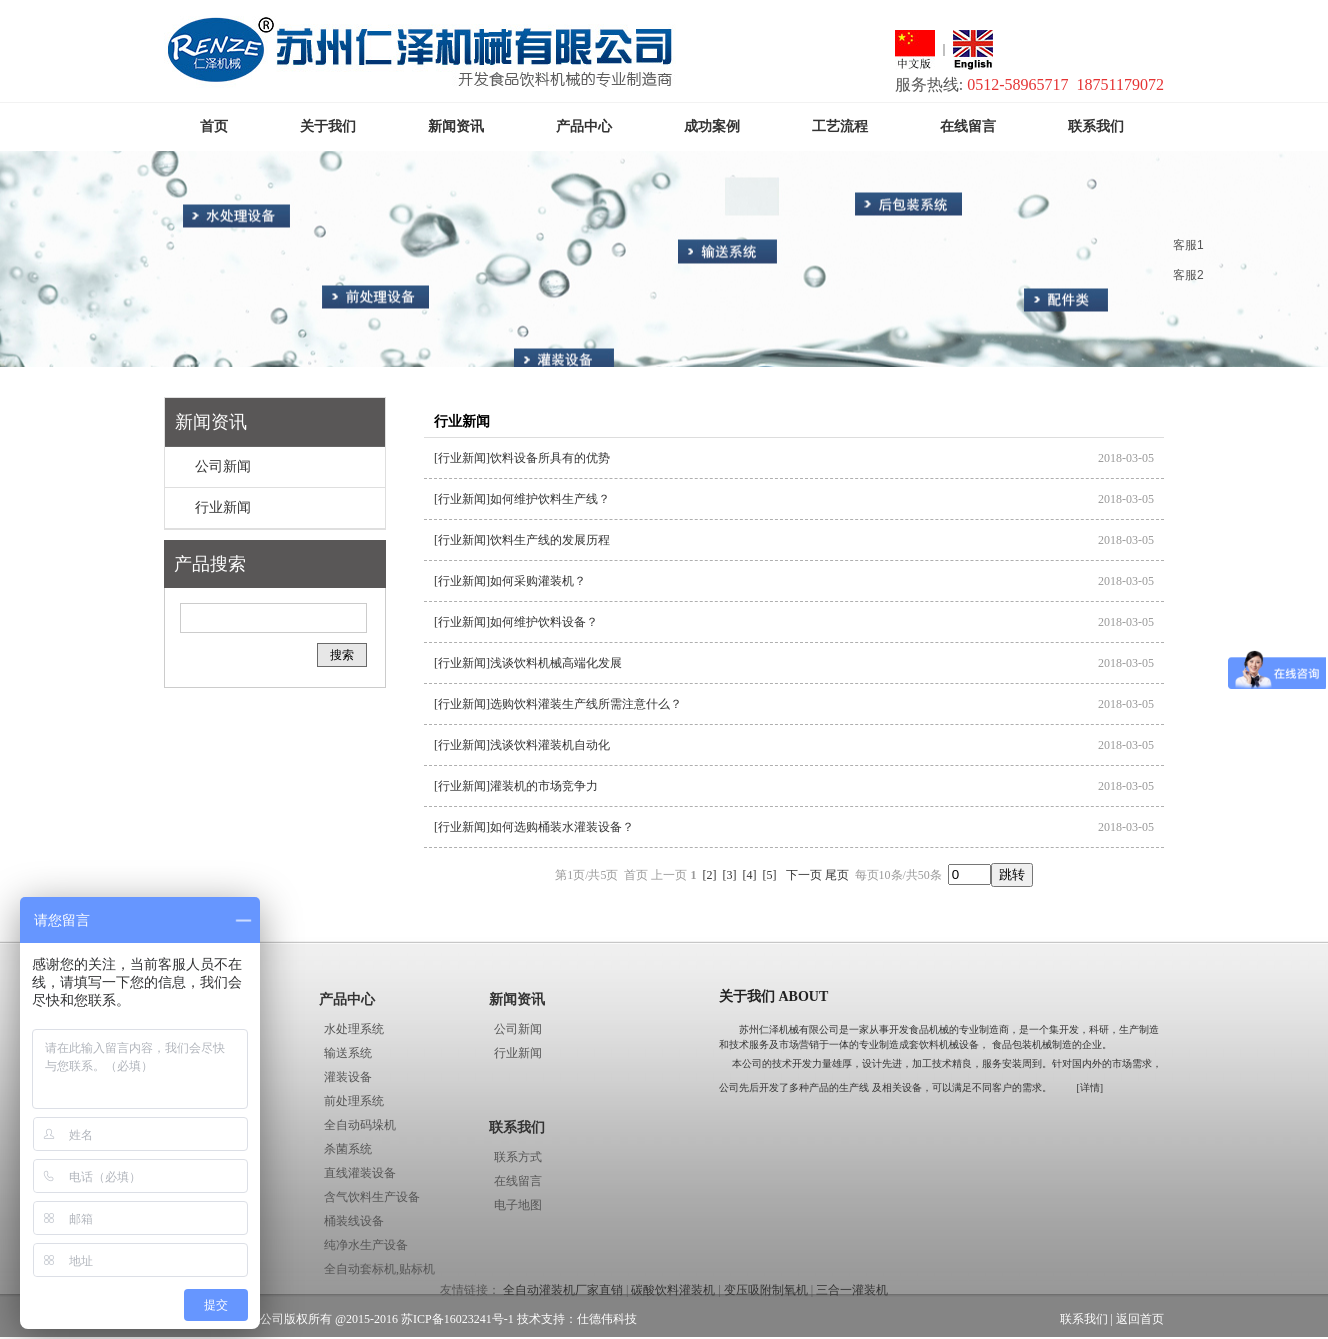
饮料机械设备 (949, 1044)
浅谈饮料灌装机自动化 (550, 745)
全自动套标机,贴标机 (379, 1269)
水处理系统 (354, 1029)
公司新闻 (223, 466)
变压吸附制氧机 (766, 1290)
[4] (750, 875)
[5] (770, 875)
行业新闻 (223, 507)
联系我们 (517, 1127)
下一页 (804, 875)
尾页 (837, 875)
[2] (710, 875)
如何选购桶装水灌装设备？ (562, 827)
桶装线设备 (354, 1221)
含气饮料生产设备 (372, 1197)
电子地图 (518, 1205)
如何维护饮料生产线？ (550, 499)
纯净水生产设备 (366, 1245)
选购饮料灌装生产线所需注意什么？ (586, 704)
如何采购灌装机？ (538, 581)
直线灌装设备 (360, 1173)
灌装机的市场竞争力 (544, 786)
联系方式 (518, 1157)
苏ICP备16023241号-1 (457, 1319)
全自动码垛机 (360, 1125)
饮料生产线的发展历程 (550, 540)
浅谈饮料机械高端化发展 (556, 663)
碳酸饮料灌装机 (673, 1290)
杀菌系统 (348, 1149)
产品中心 (347, 999)
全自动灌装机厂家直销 (563, 1290)
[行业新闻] (462, 458)
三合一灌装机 (852, 1290)
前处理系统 (354, 1101)
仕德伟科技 (607, 1319)
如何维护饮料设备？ (544, 622)
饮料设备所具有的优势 (550, 458)
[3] (730, 875)
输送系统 (348, 1053)
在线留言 (518, 1181)
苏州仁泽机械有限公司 (789, 1029)
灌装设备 (348, 1077)
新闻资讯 (211, 422)
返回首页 (1140, 1319)
